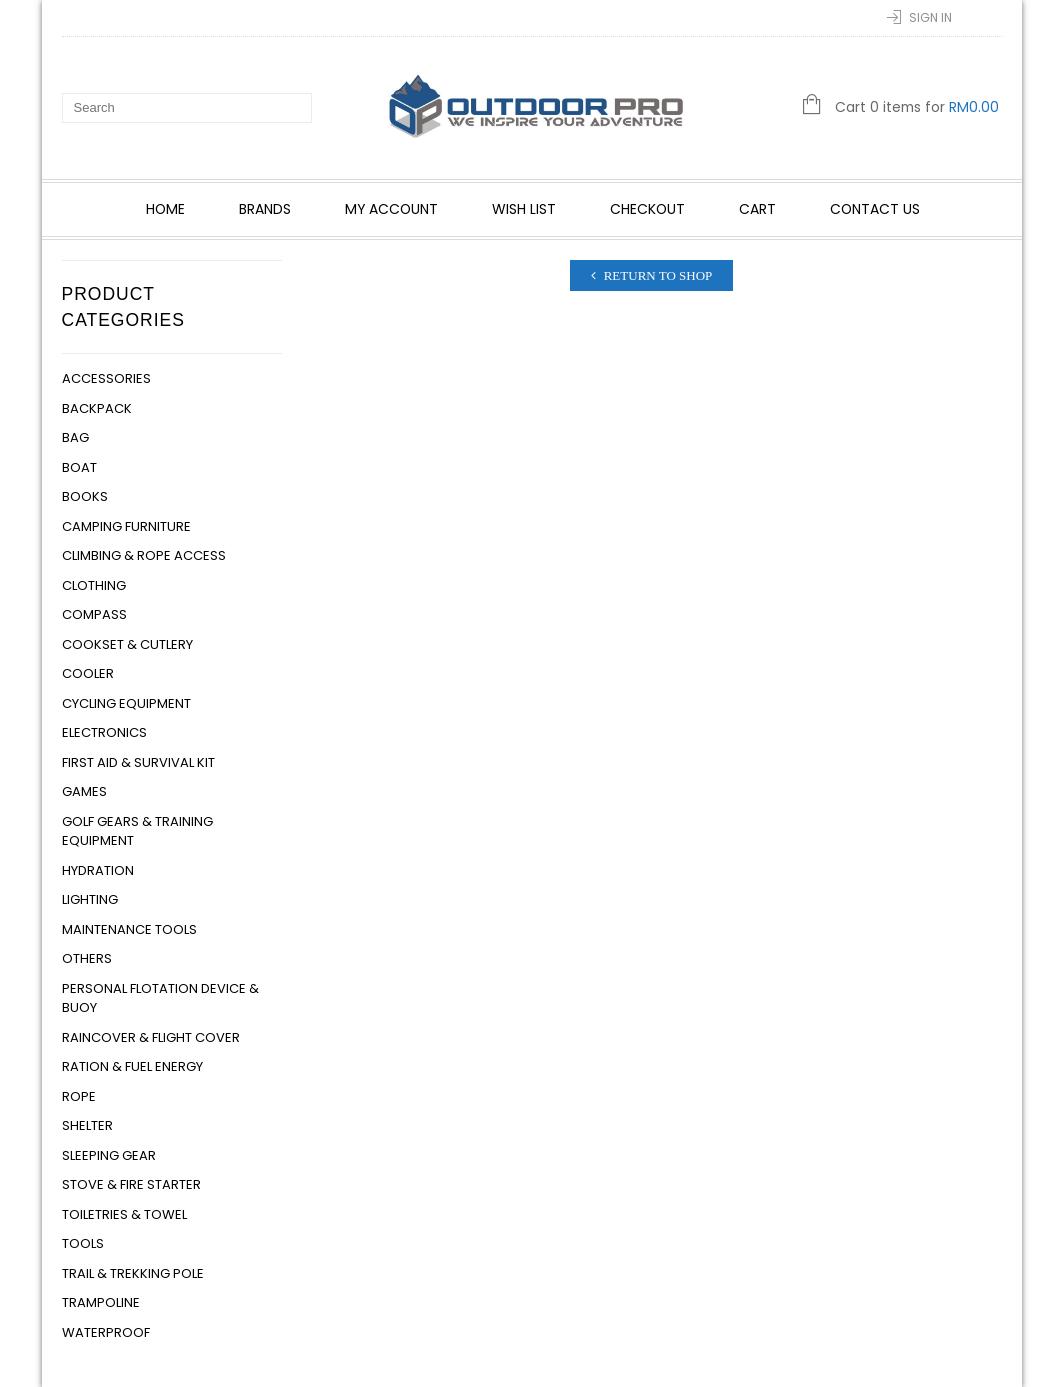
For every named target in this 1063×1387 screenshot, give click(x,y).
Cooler (88, 673)
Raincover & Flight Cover (151, 1037)
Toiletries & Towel (124, 1214)
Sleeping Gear (109, 1155)
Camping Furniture (126, 526)
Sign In (930, 17)
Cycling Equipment (126, 703)
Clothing (94, 585)
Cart (757, 209)
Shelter (87, 1125)
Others (87, 958)
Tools (83, 1243)
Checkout (647, 209)
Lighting (90, 899)
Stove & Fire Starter (131, 1184)
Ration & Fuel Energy (132, 1066)
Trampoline (101, 1302)
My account (391, 209)
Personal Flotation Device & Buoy (160, 998)
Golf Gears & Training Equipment (137, 831)
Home (165, 209)
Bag (75, 437)
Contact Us (875, 209)
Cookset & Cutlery (127, 644)
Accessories (106, 378)
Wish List (524, 209)
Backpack (97, 408)
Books (85, 496)
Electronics (104, 732)
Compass (94, 614)
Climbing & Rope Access (144, 555)
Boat (79, 467)
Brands (265, 209)
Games (84, 791)
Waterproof (106, 1332)
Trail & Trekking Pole (133, 1273)
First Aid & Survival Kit (138, 762)
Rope (79, 1096)
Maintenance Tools (129, 929)
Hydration (98, 870)
